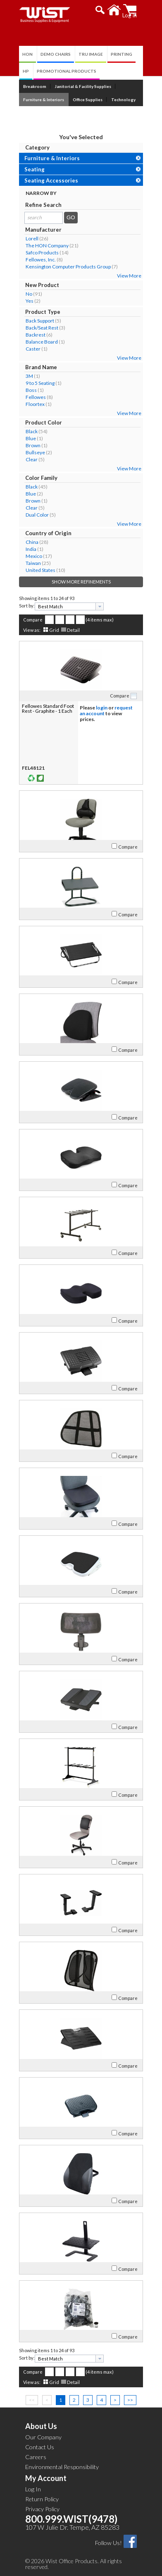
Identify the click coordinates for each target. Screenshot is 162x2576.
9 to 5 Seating (40, 383)
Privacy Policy (42, 2508)
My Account (46, 2478)
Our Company (43, 2437)
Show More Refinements (81, 581)
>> (130, 2400)
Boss (31, 390)
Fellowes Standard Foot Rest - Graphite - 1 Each (48, 708)
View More (129, 276)
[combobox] (69, 606)
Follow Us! (108, 2542)
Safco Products (42, 252)
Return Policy (42, 2498)
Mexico (34, 556)
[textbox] (66, 606)
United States (40, 570)
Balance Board (42, 342)
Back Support (40, 321)
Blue (31, 438)
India (31, 549)
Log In (33, 2489)
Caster (33, 349)
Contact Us (39, 2446)
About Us (41, 2426)
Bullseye (35, 452)
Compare (33, 619)
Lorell (32, 238)
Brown (33, 445)
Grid (54, 630)
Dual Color (37, 515)
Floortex (35, 404)
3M (29, 376)
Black (32, 431)
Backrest (35, 335)
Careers (35, 2456)
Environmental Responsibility (62, 2466)
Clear (32, 459)
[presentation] (99, 606)
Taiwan (33, 563)
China (32, 542)
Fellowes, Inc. (41, 259)
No (29, 294)
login (101, 707)
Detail (73, 630)
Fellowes (36, 397)
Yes (29, 301)
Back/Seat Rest (42, 328)
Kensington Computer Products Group (68, 266)
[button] (100, 10)
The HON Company (47, 245)
